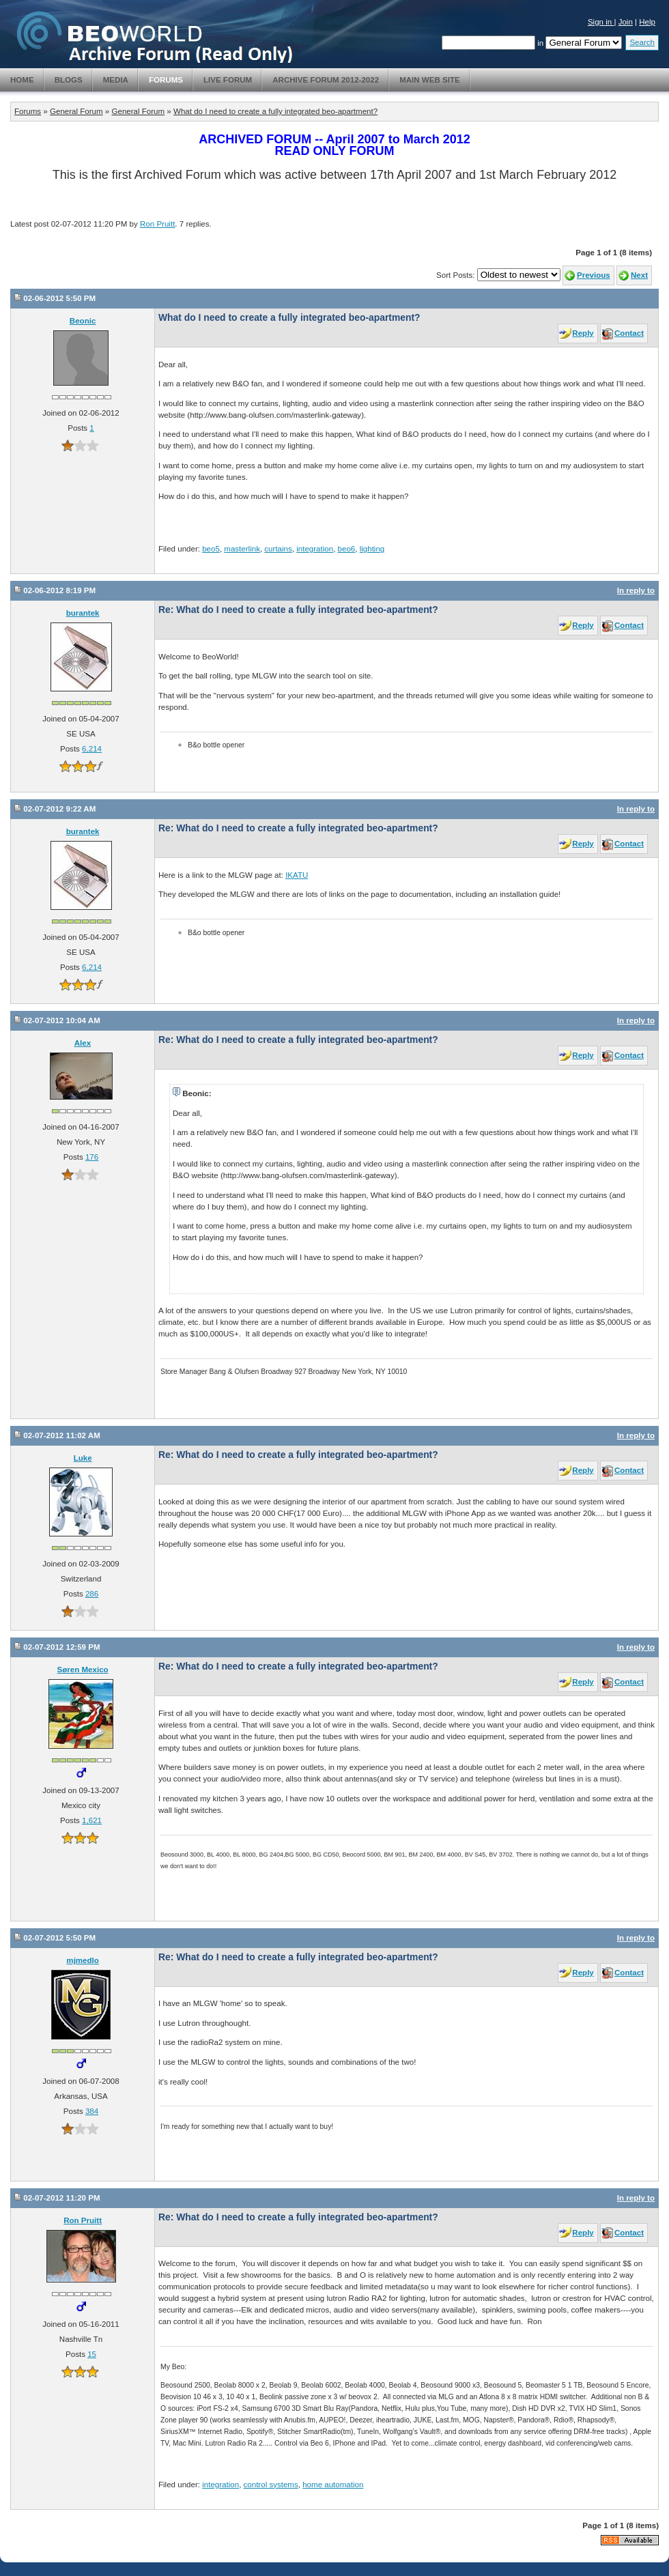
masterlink (242, 549)
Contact (629, 333)
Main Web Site (429, 80)
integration (314, 549)
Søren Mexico (83, 1669)
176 (91, 1157)
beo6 (347, 549)
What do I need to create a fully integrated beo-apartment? (275, 111)
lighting (372, 549)
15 (91, 2354)
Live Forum (227, 80)
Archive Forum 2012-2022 (325, 80)
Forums (166, 80)
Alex (82, 1043)
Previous (593, 275)
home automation (332, 2484)
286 (91, 1594)
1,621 (92, 1820)
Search (642, 42)
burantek (83, 613)
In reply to (636, 590)
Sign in (601, 22)
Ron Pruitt (157, 224)
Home (22, 80)
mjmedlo (82, 1960)
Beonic (83, 321)
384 (91, 2111)
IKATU (296, 875)
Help (647, 22)
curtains (277, 549)
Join (625, 22)
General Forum (76, 111)
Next (639, 275)
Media (115, 80)
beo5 (211, 549)
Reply (582, 333)
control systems (271, 2484)
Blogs (69, 80)
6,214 (92, 749)
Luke (83, 1458)
